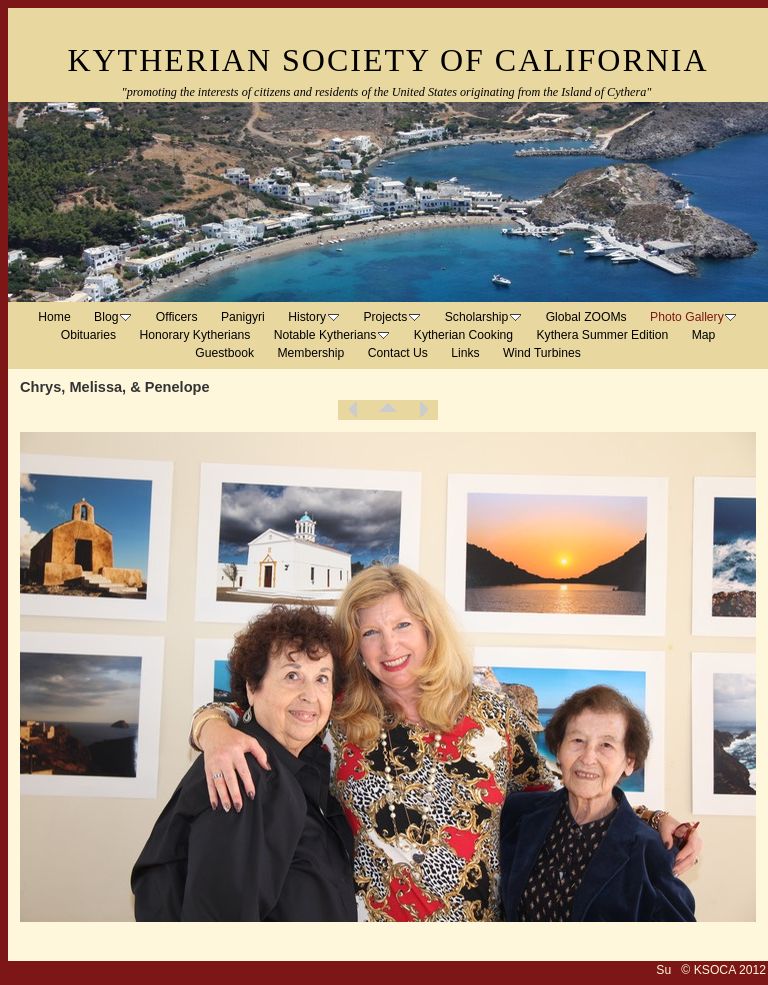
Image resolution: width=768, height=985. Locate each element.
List (388, 410)
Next (423, 410)
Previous (353, 410)
